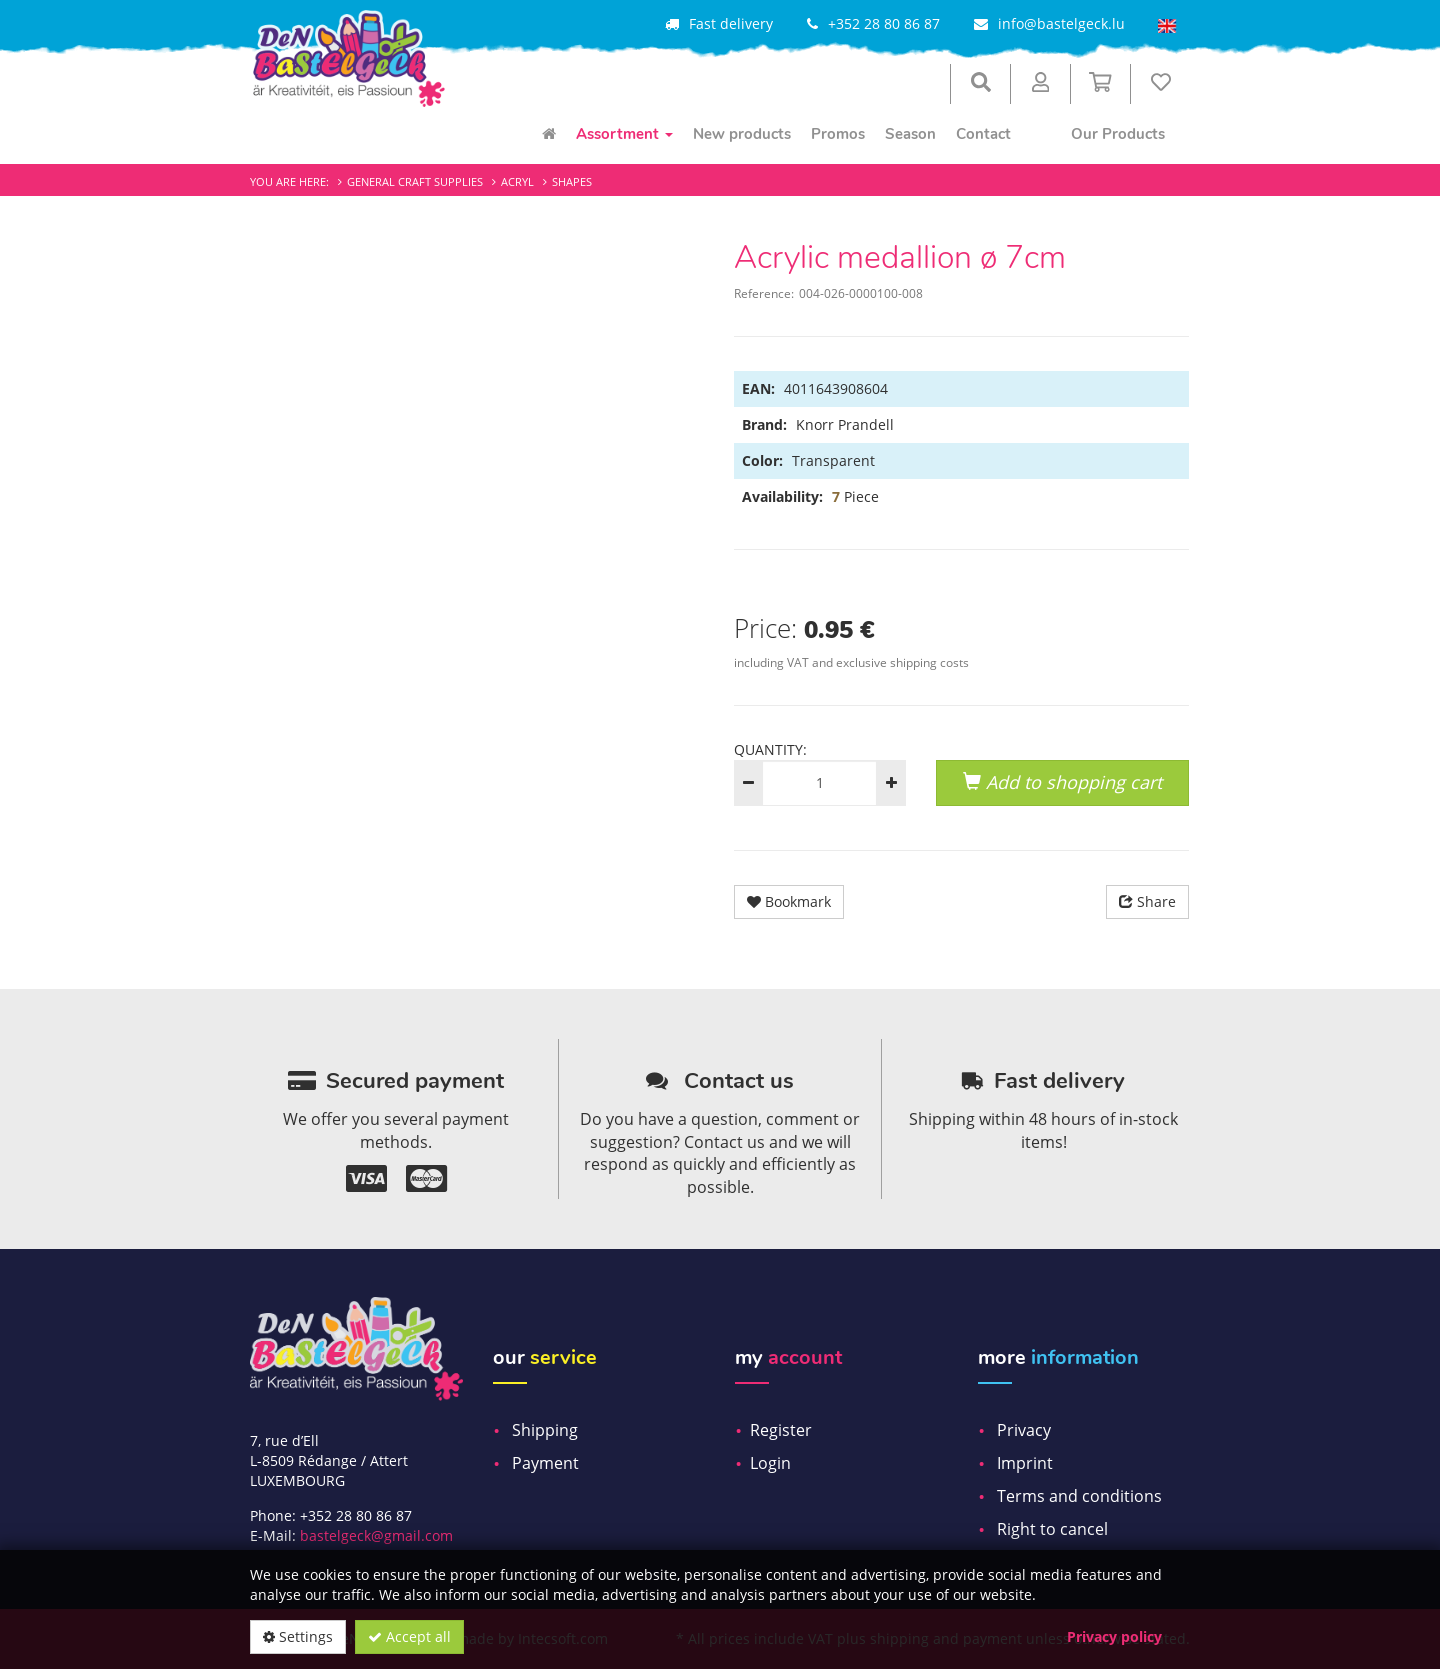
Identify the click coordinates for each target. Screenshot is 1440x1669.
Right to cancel (1052, 1529)
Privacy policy (1114, 1636)
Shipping (545, 1430)
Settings (298, 1636)
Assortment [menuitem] (624, 134)
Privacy (1024, 1430)
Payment (545, 1463)
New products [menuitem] (742, 134)
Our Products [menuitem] (1118, 134)
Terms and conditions (1079, 1496)
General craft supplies (415, 181)
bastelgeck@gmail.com (376, 1535)
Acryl (517, 181)
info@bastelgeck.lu (1061, 23)
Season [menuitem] (910, 134)
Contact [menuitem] (983, 134)
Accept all (409, 1636)
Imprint (1025, 1463)
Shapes (572, 181)
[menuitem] (549, 134)
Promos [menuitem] (838, 134)
